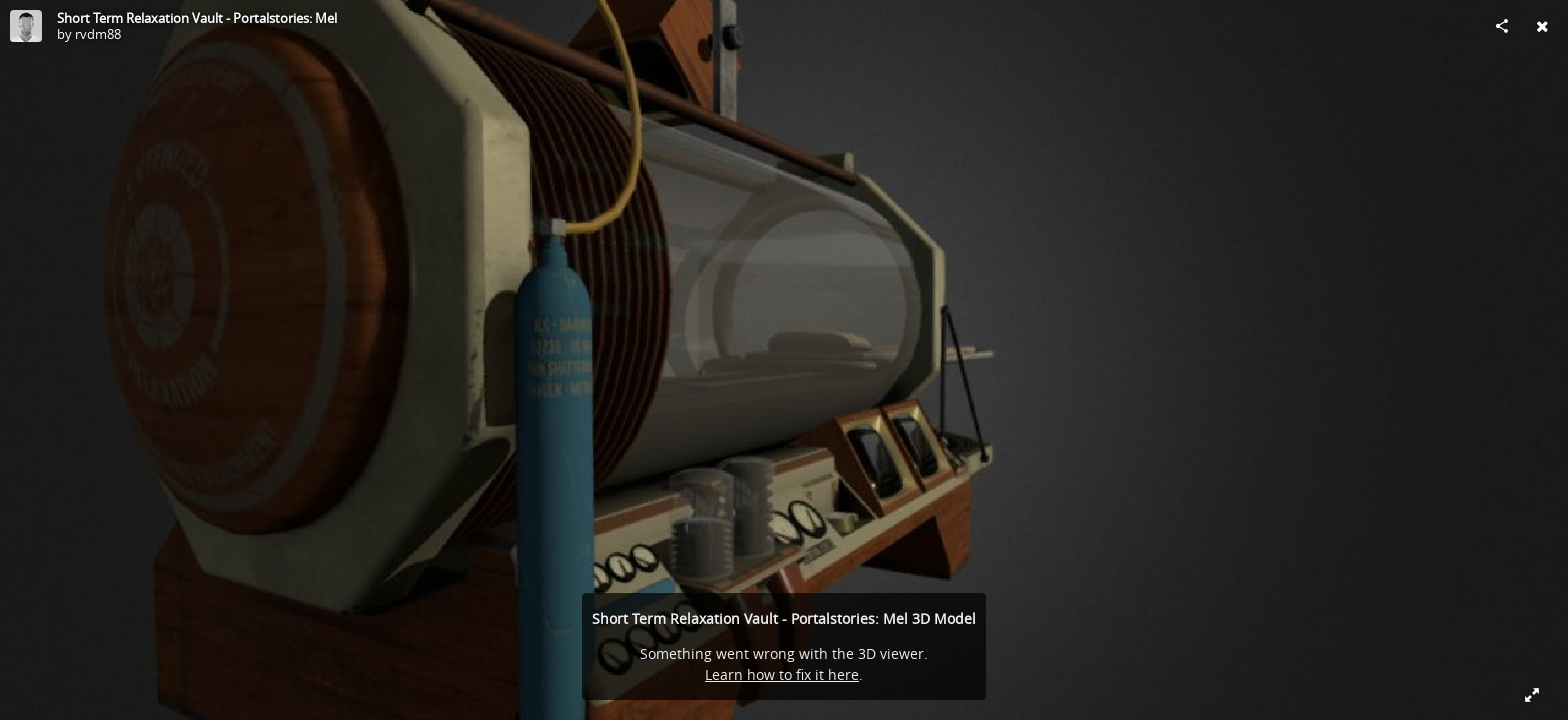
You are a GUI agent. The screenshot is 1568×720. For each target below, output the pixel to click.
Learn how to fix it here (782, 674)
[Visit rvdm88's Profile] (26, 26)
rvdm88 (98, 34)
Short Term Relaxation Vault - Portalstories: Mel (197, 18)
